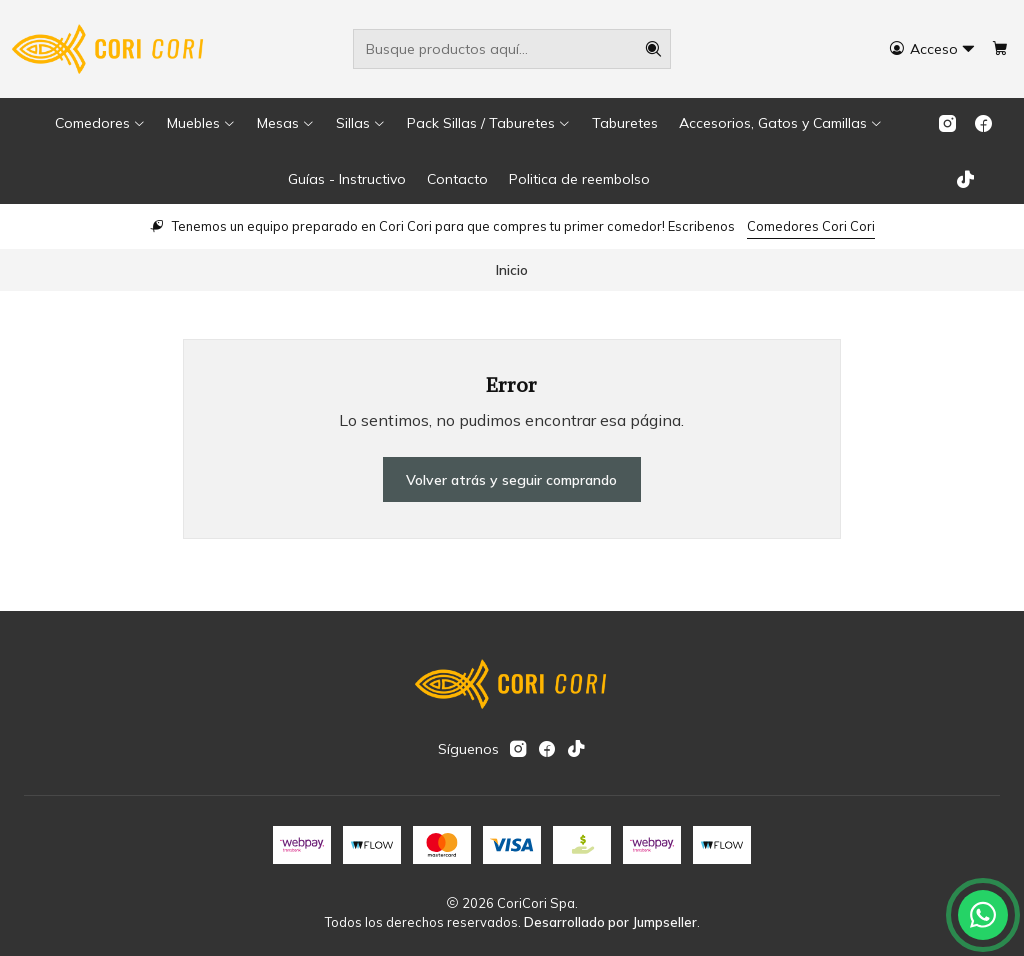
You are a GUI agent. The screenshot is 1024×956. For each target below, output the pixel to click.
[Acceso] (932, 49)
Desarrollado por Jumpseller (610, 922)
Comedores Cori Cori (811, 226)
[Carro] (1000, 49)
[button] (100, 123)
